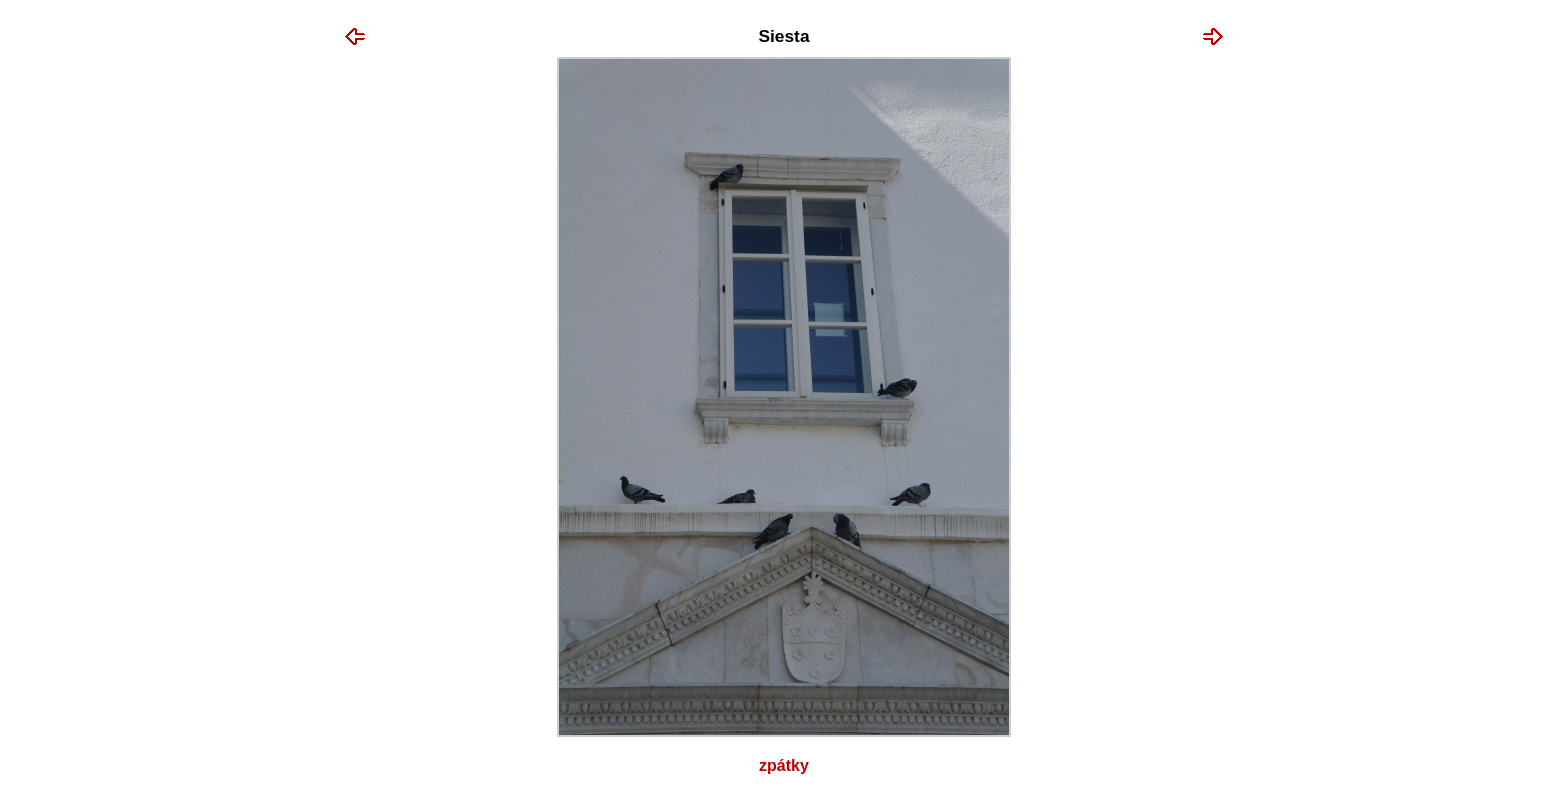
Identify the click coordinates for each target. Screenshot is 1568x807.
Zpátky (784, 765)
